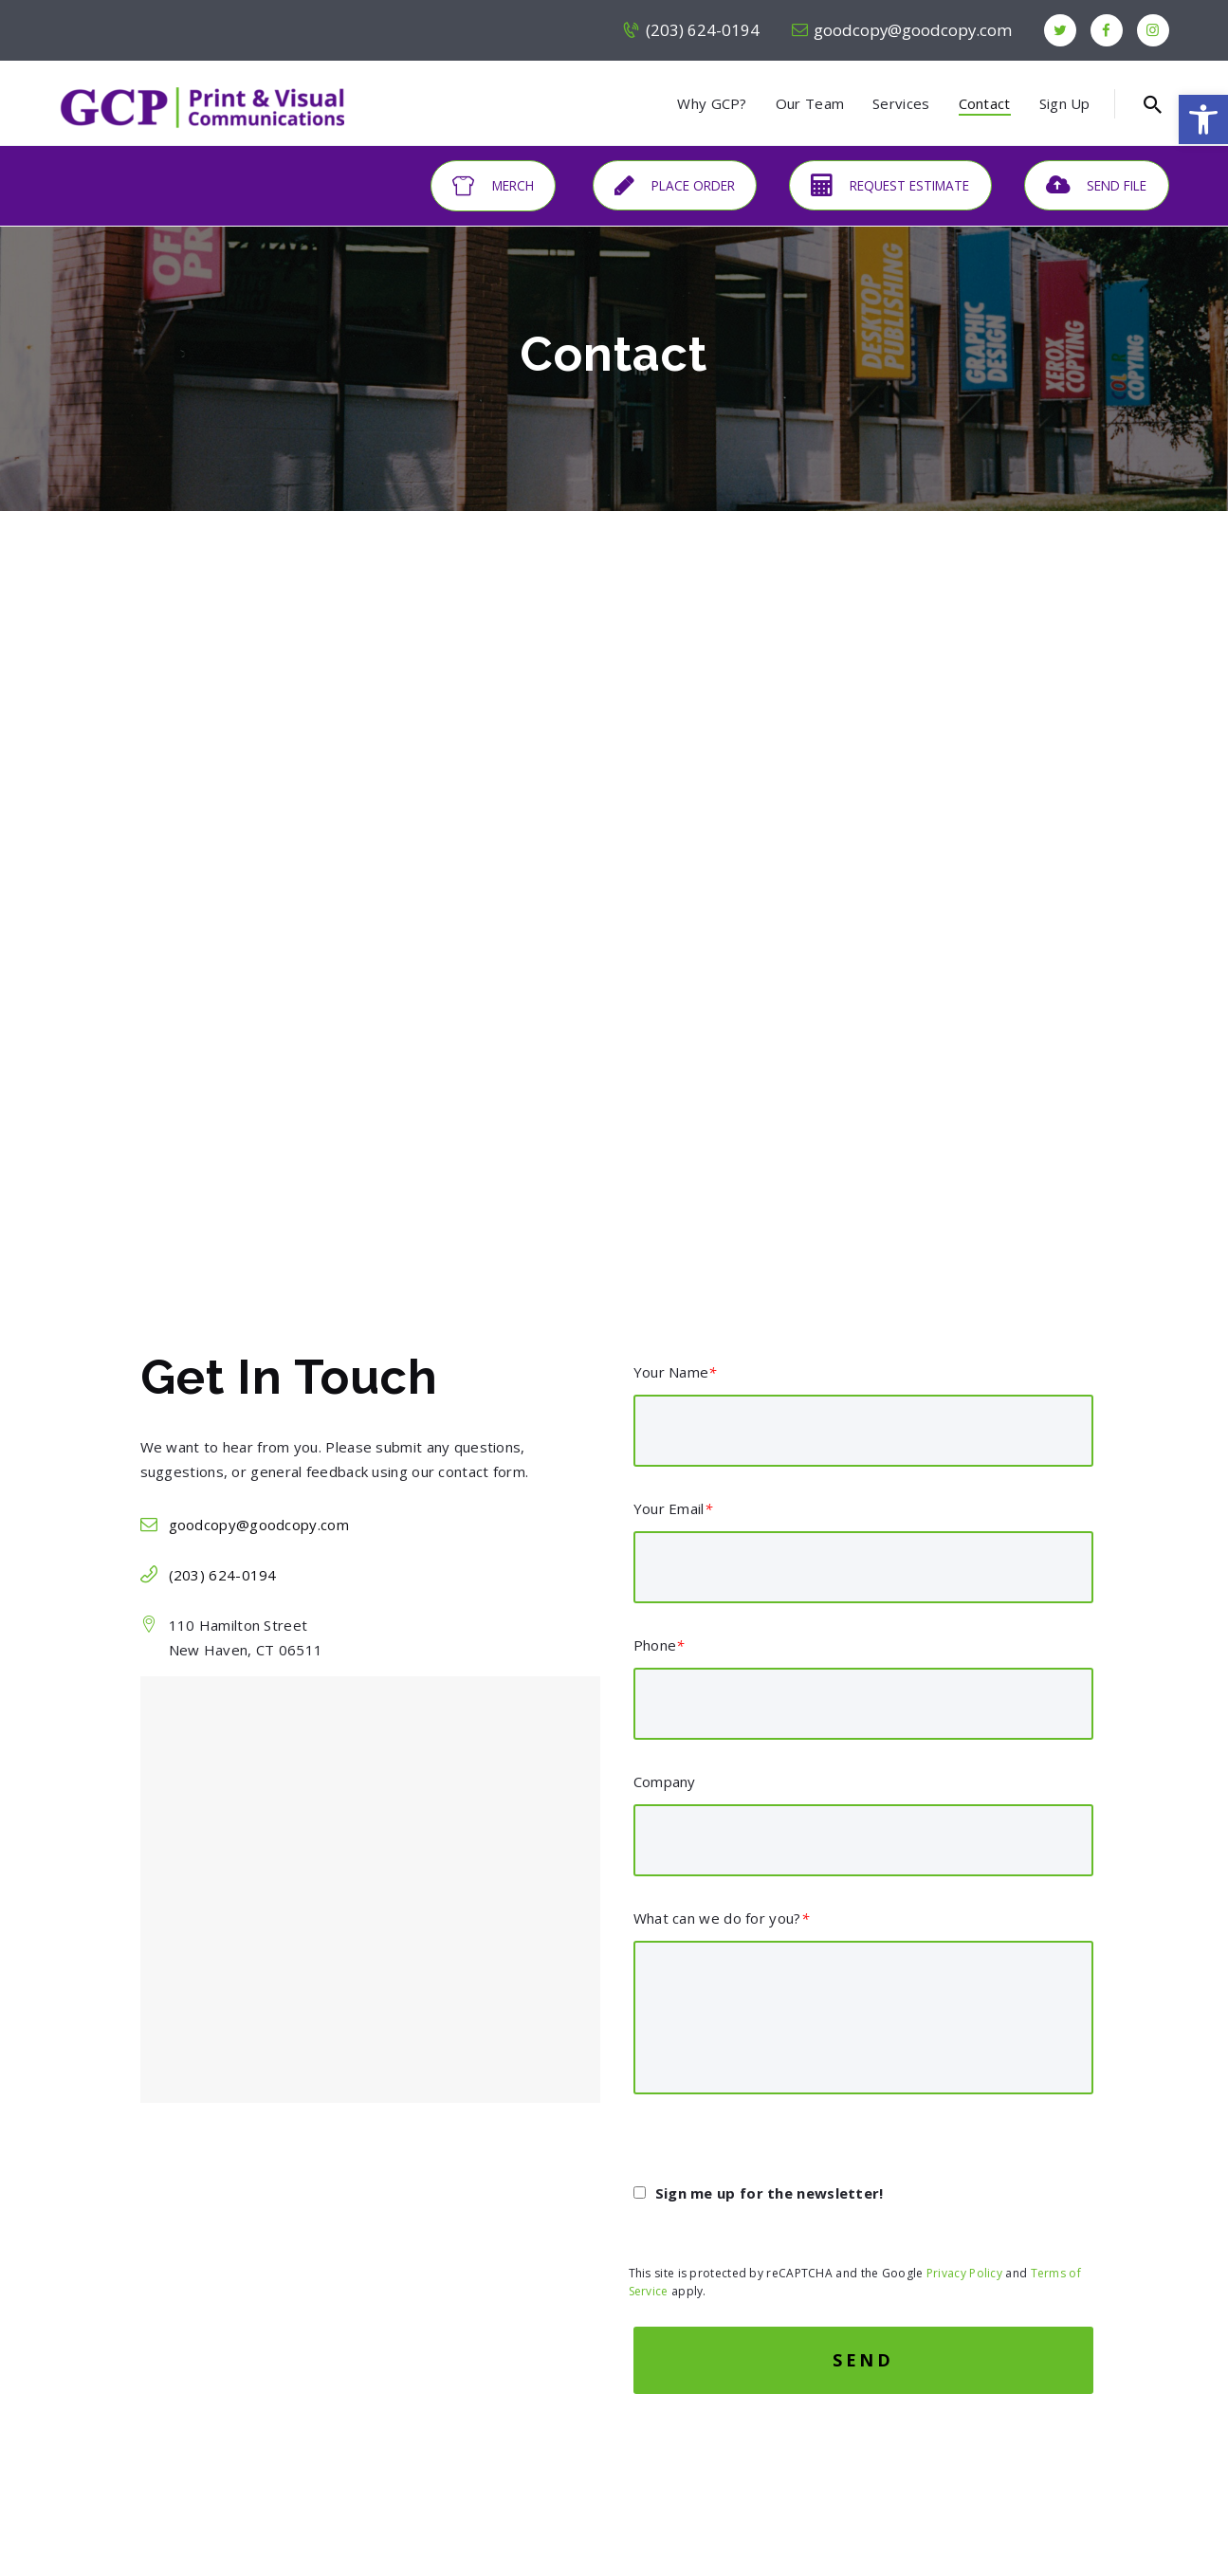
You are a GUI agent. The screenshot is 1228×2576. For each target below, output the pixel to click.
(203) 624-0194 (223, 1574)
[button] (1203, 119)
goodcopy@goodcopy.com (259, 1524)
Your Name (675, 1371)
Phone (659, 1644)
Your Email (672, 1508)
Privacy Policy (964, 2273)
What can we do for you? (721, 1918)
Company (664, 1781)
